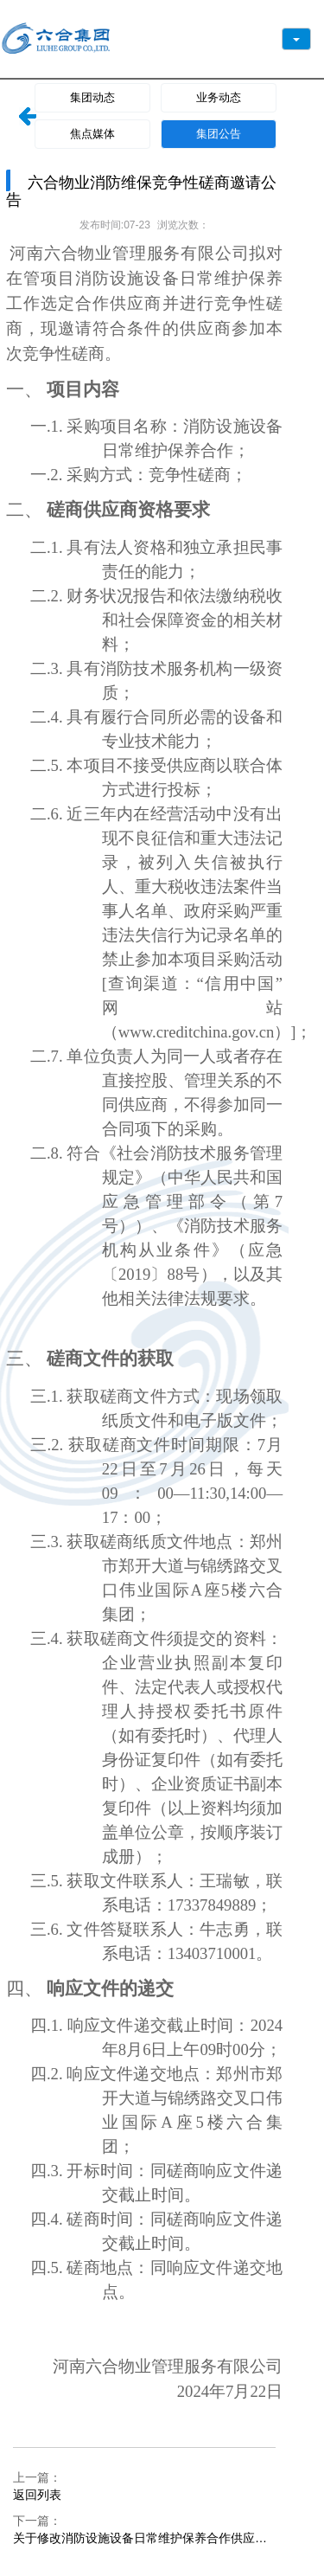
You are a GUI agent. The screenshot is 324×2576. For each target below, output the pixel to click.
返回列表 (37, 2495)
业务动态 (218, 97)
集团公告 (218, 133)
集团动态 (92, 97)
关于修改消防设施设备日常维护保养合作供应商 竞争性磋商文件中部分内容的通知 (140, 2539)
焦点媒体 (92, 133)
